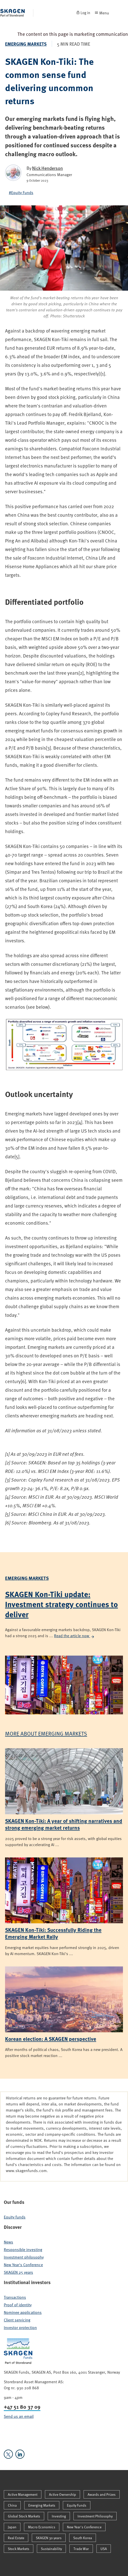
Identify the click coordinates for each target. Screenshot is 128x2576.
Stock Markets (18, 2548)
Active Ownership (62, 2494)
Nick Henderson (47, 168)
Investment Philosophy (95, 2516)
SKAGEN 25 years (18, 2272)
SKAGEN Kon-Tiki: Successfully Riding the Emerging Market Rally (53, 1933)
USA (103, 2548)
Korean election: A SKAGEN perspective (50, 2038)
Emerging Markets (26, 44)
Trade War (81, 2548)
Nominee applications (23, 2312)
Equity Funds (76, 2505)
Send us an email (19, 2416)
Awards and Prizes (102, 2494)
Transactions (15, 2297)
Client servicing (17, 2319)
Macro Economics (41, 2527)
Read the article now (74, 1636)
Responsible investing (23, 2249)
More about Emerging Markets (46, 1733)
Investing (59, 2516)
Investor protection (20, 2327)
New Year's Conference (23, 2264)
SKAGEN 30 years (49, 2537)
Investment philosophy (24, 2257)
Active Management (22, 2494)
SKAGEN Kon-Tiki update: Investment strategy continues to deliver (61, 1604)
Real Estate (16, 2537)
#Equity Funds (21, 192)
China (12, 2505)
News (8, 2241)
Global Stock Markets (24, 2516)
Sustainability (51, 2548)
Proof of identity (18, 2304)
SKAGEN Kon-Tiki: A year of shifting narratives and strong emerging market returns (63, 1824)
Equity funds (14, 2216)
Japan (12, 2527)
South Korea (82, 2537)
